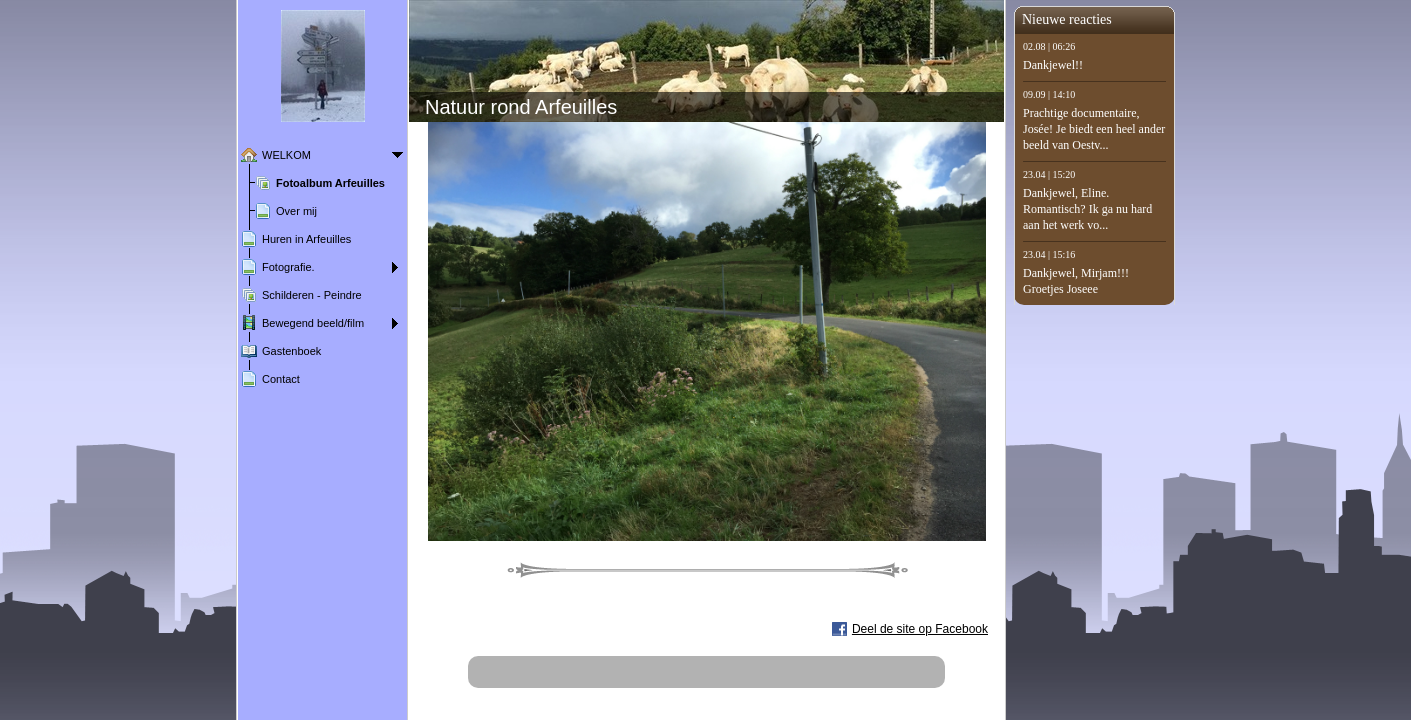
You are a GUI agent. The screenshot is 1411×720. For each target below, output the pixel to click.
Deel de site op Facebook (920, 629)
